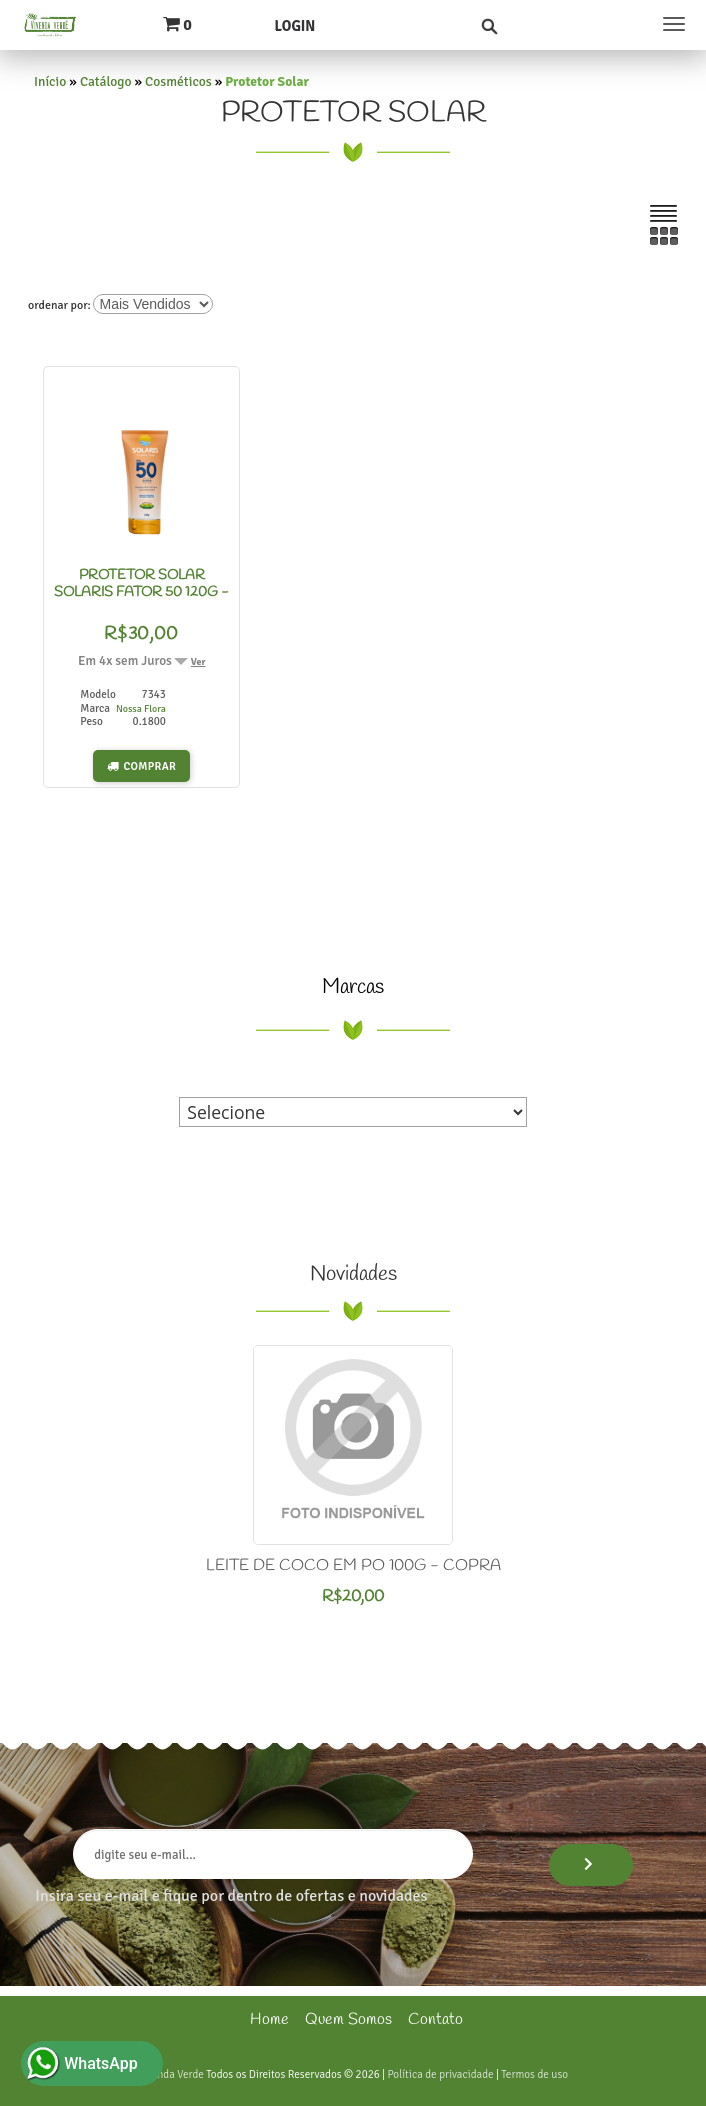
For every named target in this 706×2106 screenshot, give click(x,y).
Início (50, 81)
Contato (435, 2019)
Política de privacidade (440, 2074)
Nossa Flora (141, 709)
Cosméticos (178, 81)
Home (269, 2019)
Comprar (150, 766)
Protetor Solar (267, 81)
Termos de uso (534, 2074)
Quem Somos (348, 2019)
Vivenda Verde (171, 2074)
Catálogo (106, 81)
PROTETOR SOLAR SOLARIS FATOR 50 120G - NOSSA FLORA (141, 592)
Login (294, 26)
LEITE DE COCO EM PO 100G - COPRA (353, 1565)
